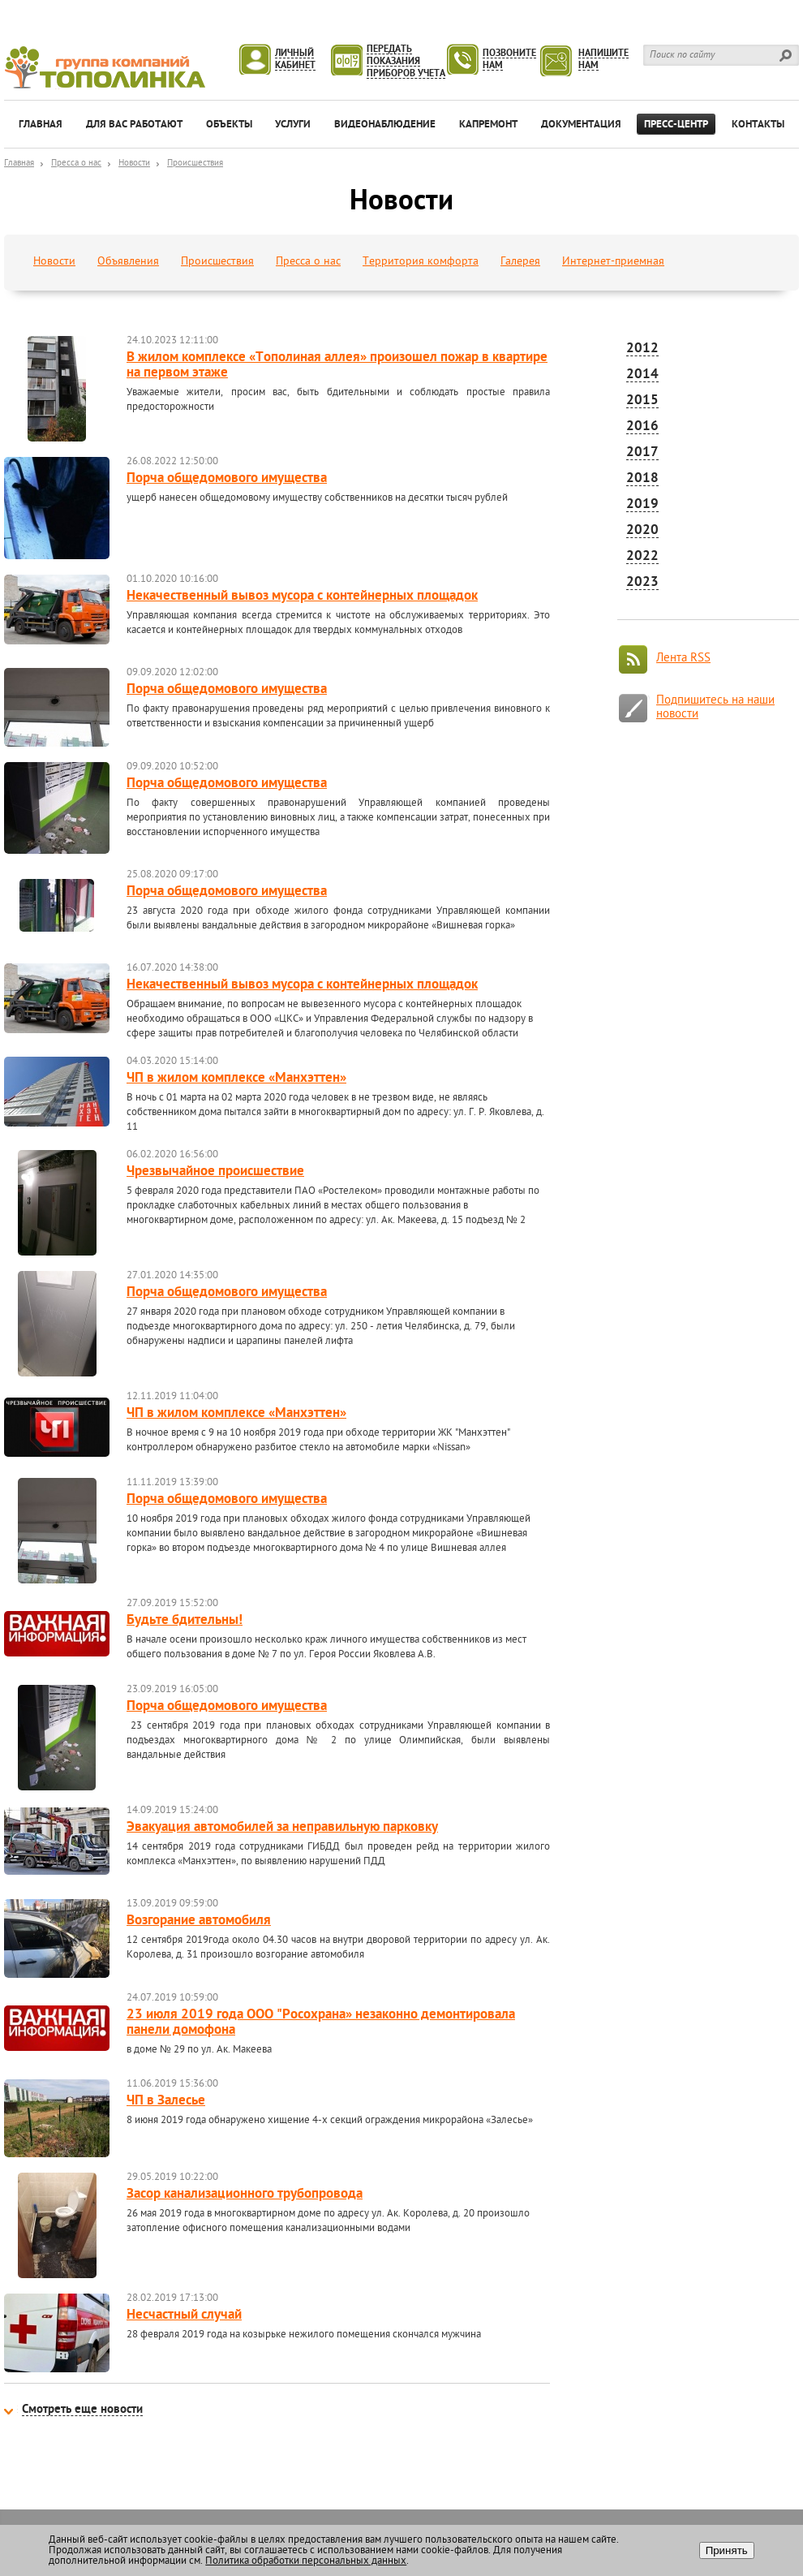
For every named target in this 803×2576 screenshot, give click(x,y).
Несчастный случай (184, 2315)
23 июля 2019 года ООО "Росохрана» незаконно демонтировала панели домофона (321, 2023)
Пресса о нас (76, 163)
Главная (19, 163)
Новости (134, 163)
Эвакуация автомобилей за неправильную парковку (282, 1828)
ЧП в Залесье (166, 2101)
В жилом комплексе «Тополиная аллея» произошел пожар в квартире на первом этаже (337, 365)
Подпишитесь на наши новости (715, 708)
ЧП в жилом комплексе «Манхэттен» (236, 1079)
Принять (727, 2550)
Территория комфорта (421, 261)
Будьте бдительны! (185, 1621)
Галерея (520, 261)
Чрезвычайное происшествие (215, 1172)
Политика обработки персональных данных (305, 2561)
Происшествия (195, 163)
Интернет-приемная (613, 261)
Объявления (128, 261)
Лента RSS (683, 659)
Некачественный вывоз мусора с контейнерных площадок (302, 596)
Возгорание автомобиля (199, 1921)
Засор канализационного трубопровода (245, 2194)
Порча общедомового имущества (227, 479)
